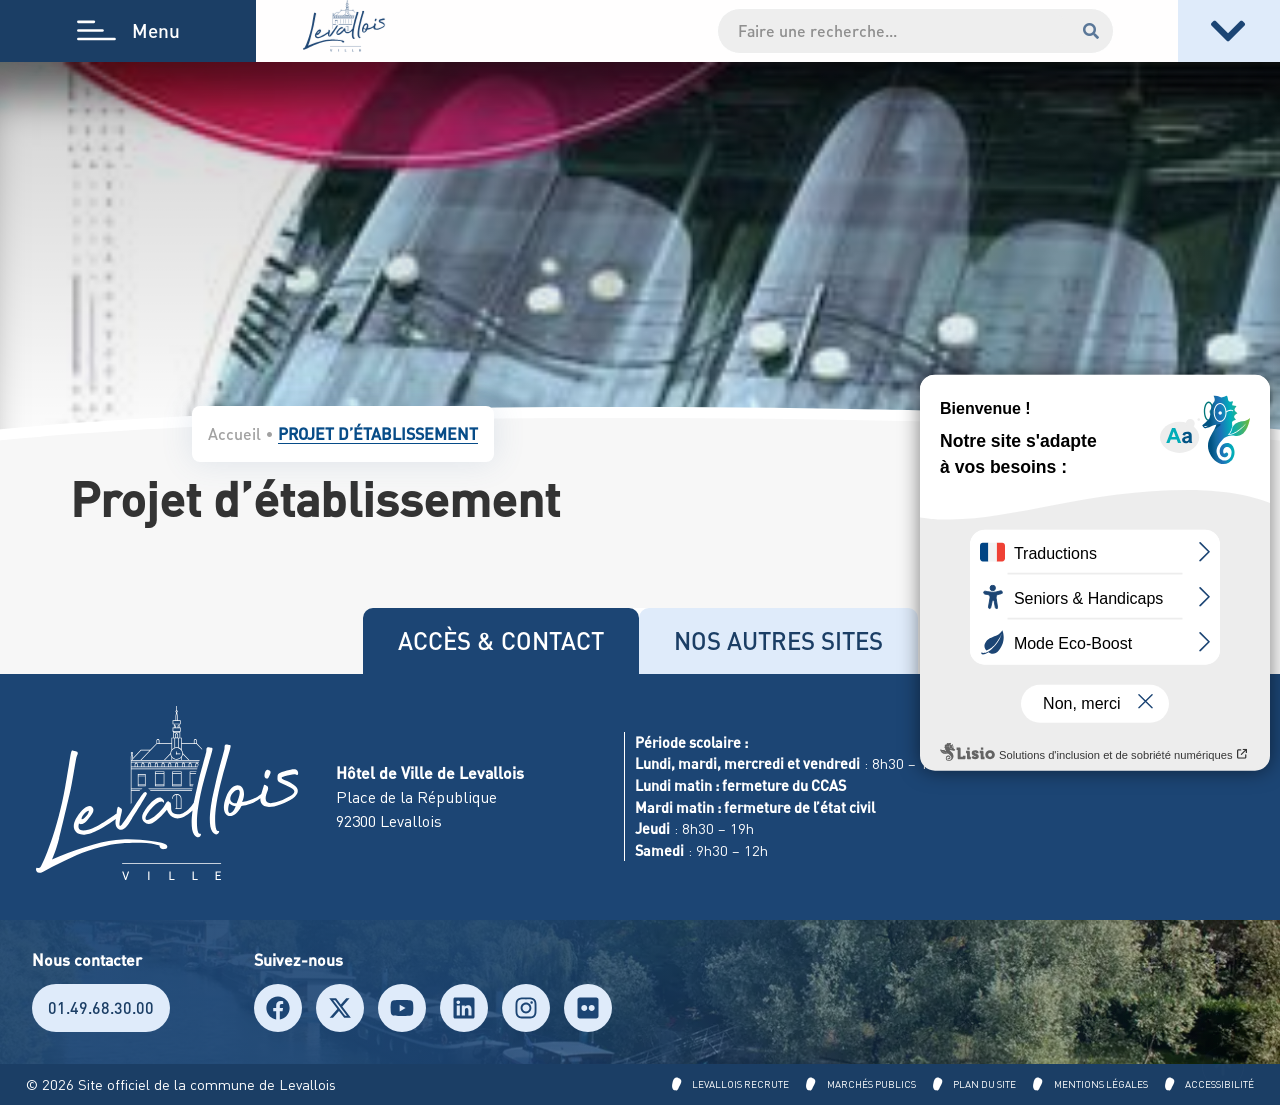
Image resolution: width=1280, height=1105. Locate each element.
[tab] (501, 641)
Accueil (234, 433)
